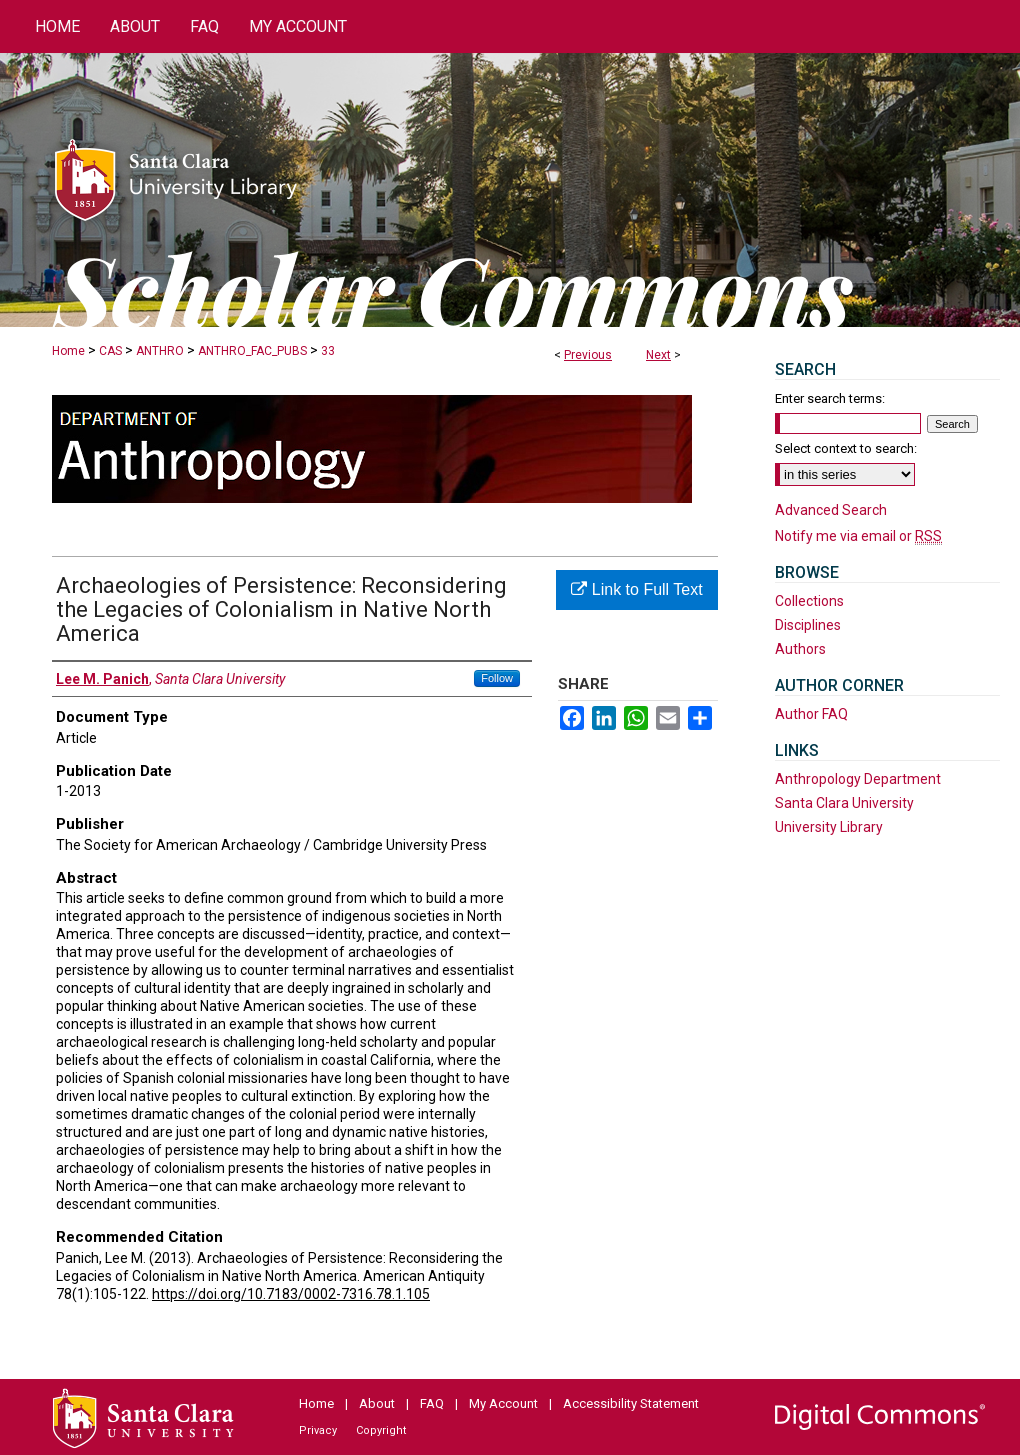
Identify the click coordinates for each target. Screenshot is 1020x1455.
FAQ (432, 1403)
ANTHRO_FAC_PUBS (252, 351)
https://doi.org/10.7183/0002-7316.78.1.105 (291, 1294)
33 (328, 351)
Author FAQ (811, 714)
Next (658, 355)
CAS (110, 351)
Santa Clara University (844, 803)
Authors (800, 649)
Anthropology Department (858, 779)
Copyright (381, 1430)
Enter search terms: (830, 398)
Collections (809, 601)
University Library (829, 827)
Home (68, 351)
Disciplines (808, 625)
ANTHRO (160, 351)
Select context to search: (846, 448)
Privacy (318, 1430)
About (377, 1403)
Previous (588, 355)
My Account (503, 1403)
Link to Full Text (636, 589)
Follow (497, 678)
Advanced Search (831, 510)
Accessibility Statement (631, 1403)
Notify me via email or (858, 536)
